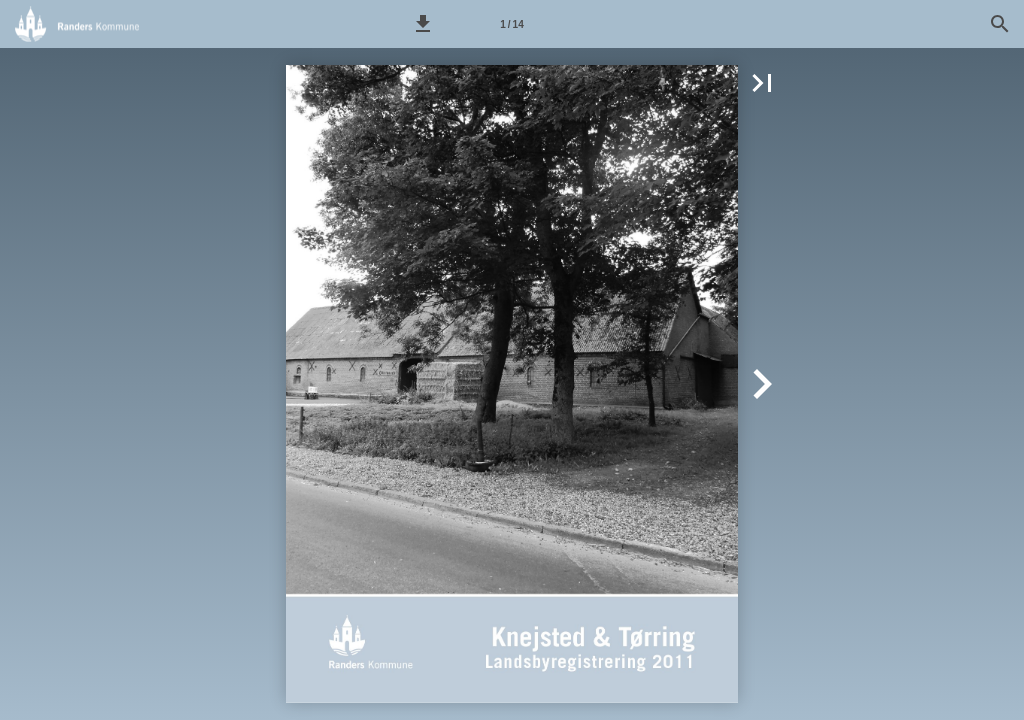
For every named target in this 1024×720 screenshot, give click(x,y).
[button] (423, 24)
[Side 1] (512, 24)
